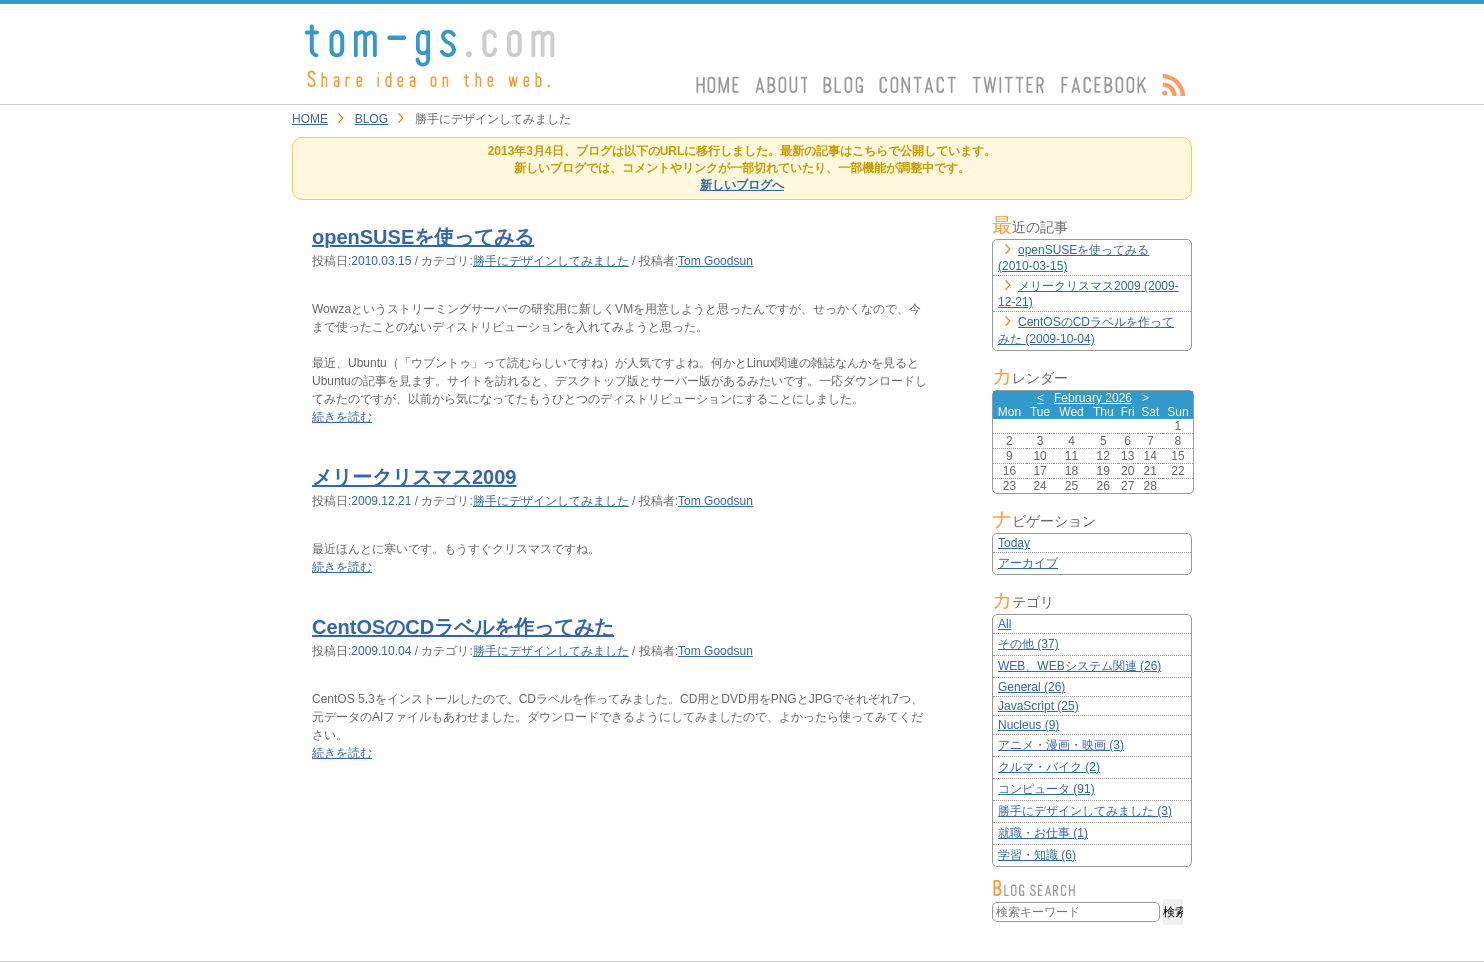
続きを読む (342, 417)
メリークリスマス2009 (414, 477)
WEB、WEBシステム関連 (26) (1079, 666)
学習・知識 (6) (1037, 855)
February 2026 (1093, 398)
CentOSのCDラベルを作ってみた (463, 627)
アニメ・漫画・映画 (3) (1061, 745)
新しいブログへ (742, 185)
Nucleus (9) (1028, 725)
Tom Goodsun (715, 261)
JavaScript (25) (1038, 706)
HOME (310, 119)
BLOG (371, 119)
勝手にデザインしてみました (551, 261)
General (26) (1031, 687)
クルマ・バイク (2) (1049, 767)
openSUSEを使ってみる (423, 237)
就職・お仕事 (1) (1043, 833)
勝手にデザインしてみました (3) (1085, 811)
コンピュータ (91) (1046, 789)
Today (1014, 543)
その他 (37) (1028, 644)
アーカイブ (1028, 563)
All (1004, 624)
